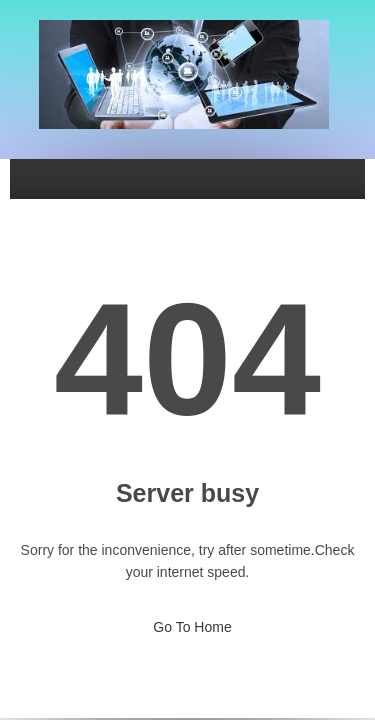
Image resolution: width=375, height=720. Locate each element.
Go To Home (187, 621)
